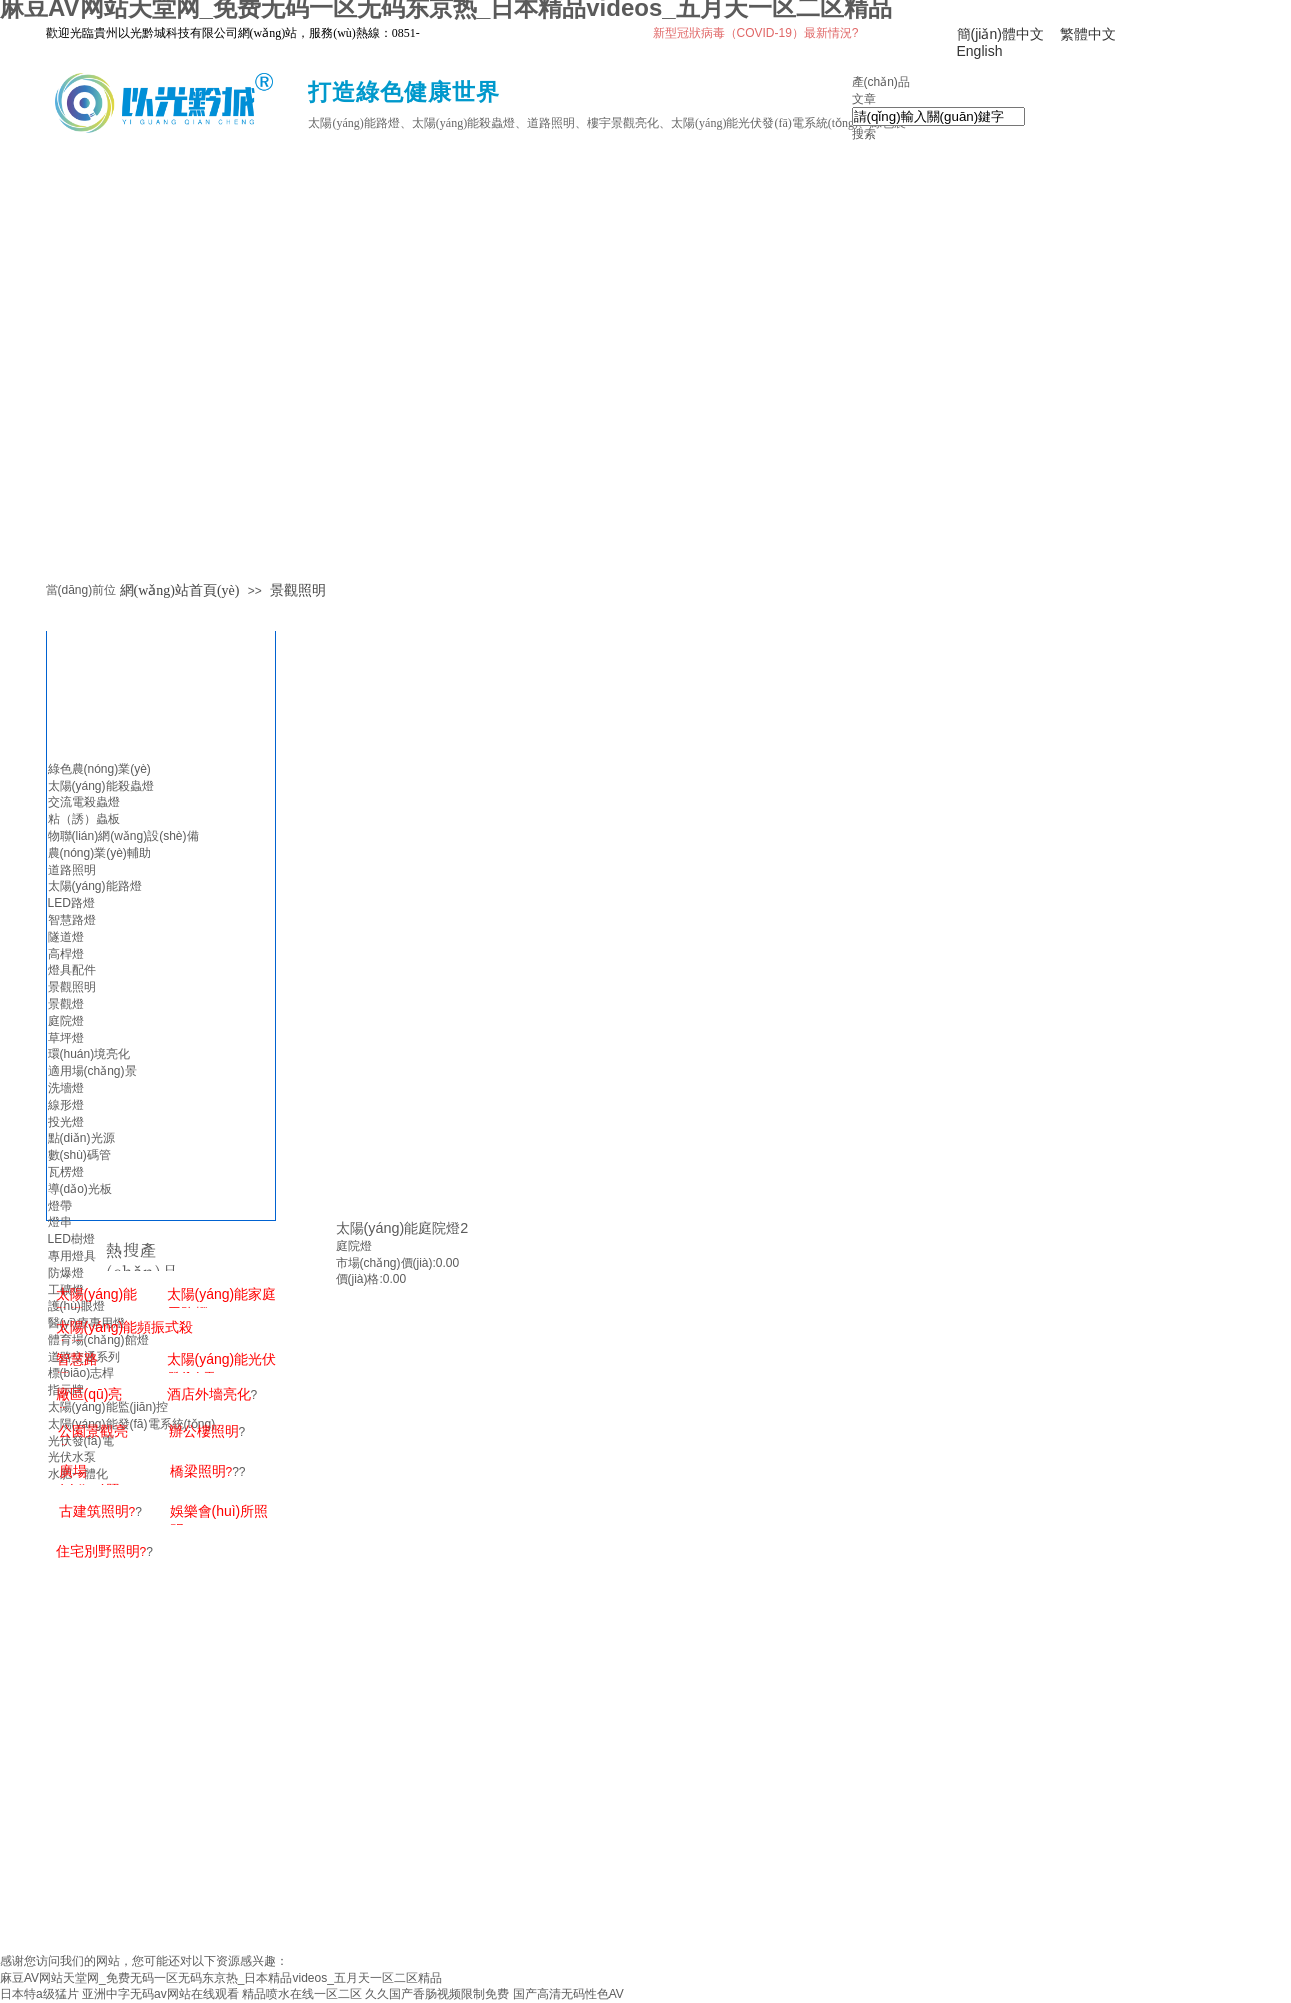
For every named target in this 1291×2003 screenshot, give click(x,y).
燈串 (60, 1222)
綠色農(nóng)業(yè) (99, 769)
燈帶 (60, 1206)
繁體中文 (1088, 34)
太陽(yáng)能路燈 (95, 886)
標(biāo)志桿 (81, 1373)
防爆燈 (66, 1273)
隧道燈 (66, 937)
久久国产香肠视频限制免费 (437, 1994)
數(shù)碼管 (79, 1155)
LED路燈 (71, 903)
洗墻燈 (66, 1088)
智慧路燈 (72, 920)
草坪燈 (66, 1038)
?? (208, 1472)
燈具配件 (72, 970)
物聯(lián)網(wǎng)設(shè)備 (123, 836)
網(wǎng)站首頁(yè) (180, 590)
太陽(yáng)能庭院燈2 (402, 1228)
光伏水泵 (72, 1457)
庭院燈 (354, 1246)
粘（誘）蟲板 (84, 819)
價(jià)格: (359, 1279)
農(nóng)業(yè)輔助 (99, 853)
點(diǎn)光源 (81, 1138)
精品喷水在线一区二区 (302, 1994)
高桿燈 (66, 954)
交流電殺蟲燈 (84, 802)
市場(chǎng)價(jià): (386, 1263)
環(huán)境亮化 (89, 1054)
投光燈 (66, 1122)
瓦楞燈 (66, 1172)
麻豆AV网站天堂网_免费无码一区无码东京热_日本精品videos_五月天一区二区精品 (221, 1978)
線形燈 (66, 1105)
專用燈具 (72, 1256)
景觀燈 (66, 1004)
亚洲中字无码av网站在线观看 (160, 1994)
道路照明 (72, 870)
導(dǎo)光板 (80, 1189)
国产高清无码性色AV (568, 1994)
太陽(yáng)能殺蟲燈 (101, 786)
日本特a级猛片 (39, 1994)
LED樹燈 (71, 1239)
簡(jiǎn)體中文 (1000, 34)
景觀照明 (298, 590)
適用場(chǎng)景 (92, 1071)
